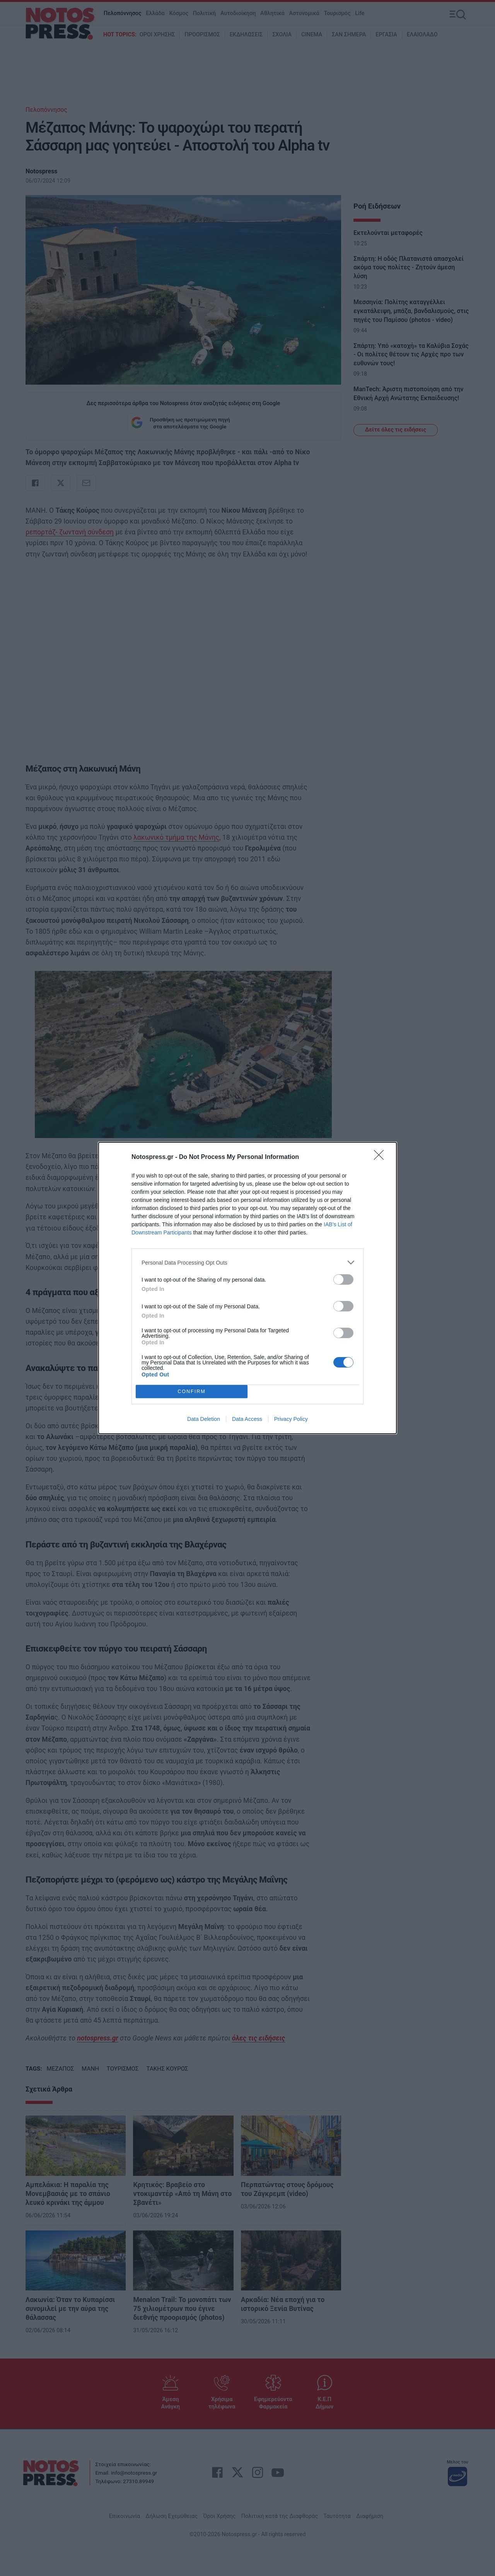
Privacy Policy (291, 1419)
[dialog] (247, 1288)
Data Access (247, 1419)
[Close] (381, 1157)
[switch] (343, 1279)
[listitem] (247, 1262)
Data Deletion (203, 1419)
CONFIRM (191, 1392)
